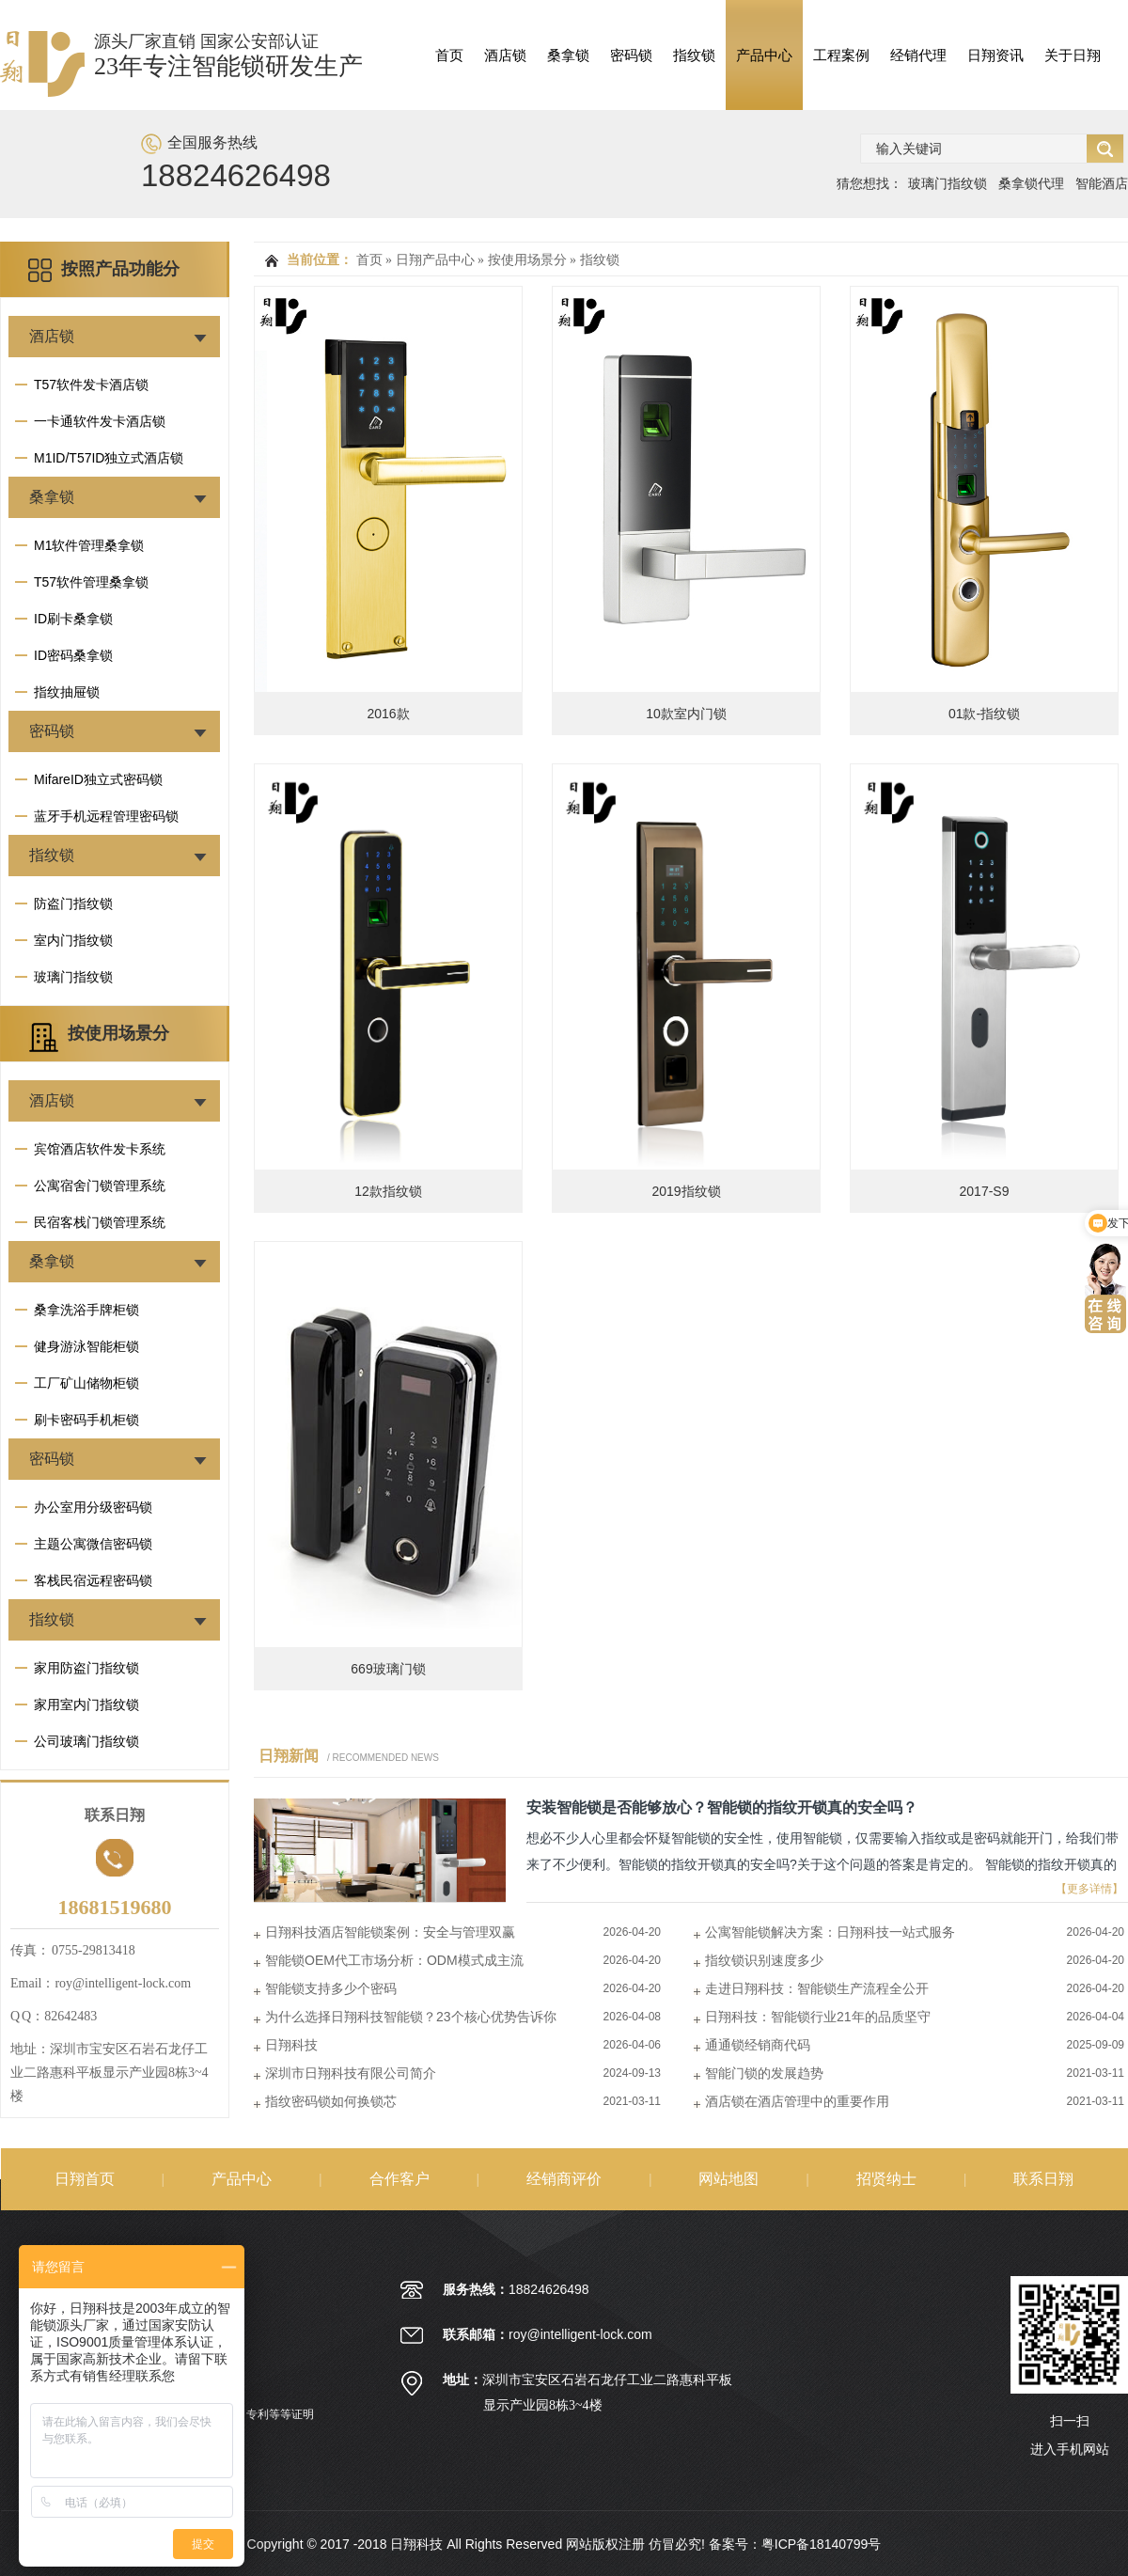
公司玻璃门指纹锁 (86, 1741)
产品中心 (764, 55)
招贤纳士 (886, 2179)
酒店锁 (505, 55)
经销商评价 (564, 2179)
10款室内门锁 (686, 713)
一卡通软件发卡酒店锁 (99, 421)
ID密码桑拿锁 (73, 655)
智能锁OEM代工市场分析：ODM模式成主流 (394, 1960)
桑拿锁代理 (1031, 183)
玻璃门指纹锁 (947, 183)
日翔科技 (291, 2044)
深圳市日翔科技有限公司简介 (350, 2073)
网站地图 (728, 2179)
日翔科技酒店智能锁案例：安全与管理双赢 (390, 1932)
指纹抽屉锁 (67, 691)
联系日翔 (1043, 2179)
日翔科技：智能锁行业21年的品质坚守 (818, 2016)
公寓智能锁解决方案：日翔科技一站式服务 (830, 1932)
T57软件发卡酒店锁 (91, 384)
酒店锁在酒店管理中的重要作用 (797, 2101)
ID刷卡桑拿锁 (73, 618)
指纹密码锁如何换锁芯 (331, 2101)
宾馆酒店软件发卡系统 (99, 1148)
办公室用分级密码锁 (93, 1507)
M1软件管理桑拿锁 (89, 545)
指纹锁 (694, 55)
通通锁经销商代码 (757, 2044)
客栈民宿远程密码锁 (93, 1580)
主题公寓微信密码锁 (93, 1543)
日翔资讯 (995, 55)
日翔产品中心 (435, 260)
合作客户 (399, 2179)
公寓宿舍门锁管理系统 (99, 1185)
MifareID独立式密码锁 (98, 779)
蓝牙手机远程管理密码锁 (106, 816)
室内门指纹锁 (73, 940)
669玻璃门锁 (388, 1668)
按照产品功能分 (120, 268)
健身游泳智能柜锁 (86, 1346)
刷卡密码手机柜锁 (86, 1419)
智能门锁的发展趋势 (764, 2073)
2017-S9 (985, 1191)
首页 (449, 55)
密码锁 (631, 55)
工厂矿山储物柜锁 (86, 1382)
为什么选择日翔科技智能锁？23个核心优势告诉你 (410, 2016)
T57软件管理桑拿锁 (91, 581)
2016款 (388, 713)
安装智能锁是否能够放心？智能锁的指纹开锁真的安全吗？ (721, 1807)
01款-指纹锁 (984, 713)
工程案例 (841, 55)
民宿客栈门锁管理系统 (99, 1222)
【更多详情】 (1089, 1888)
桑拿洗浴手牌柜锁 (86, 1309)
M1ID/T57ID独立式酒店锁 (108, 457)
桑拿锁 (568, 55)
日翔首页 (85, 2179)
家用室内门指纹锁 (86, 1704)
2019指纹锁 (685, 1191)
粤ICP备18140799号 (821, 2544)
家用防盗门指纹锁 (86, 1667)
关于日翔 (1072, 55)
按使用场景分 (118, 1033)
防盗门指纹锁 (73, 903)
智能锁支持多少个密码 (331, 1988)
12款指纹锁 (388, 1191)
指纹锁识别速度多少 (764, 1960)
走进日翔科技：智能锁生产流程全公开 (817, 1988)
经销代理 (918, 55)
